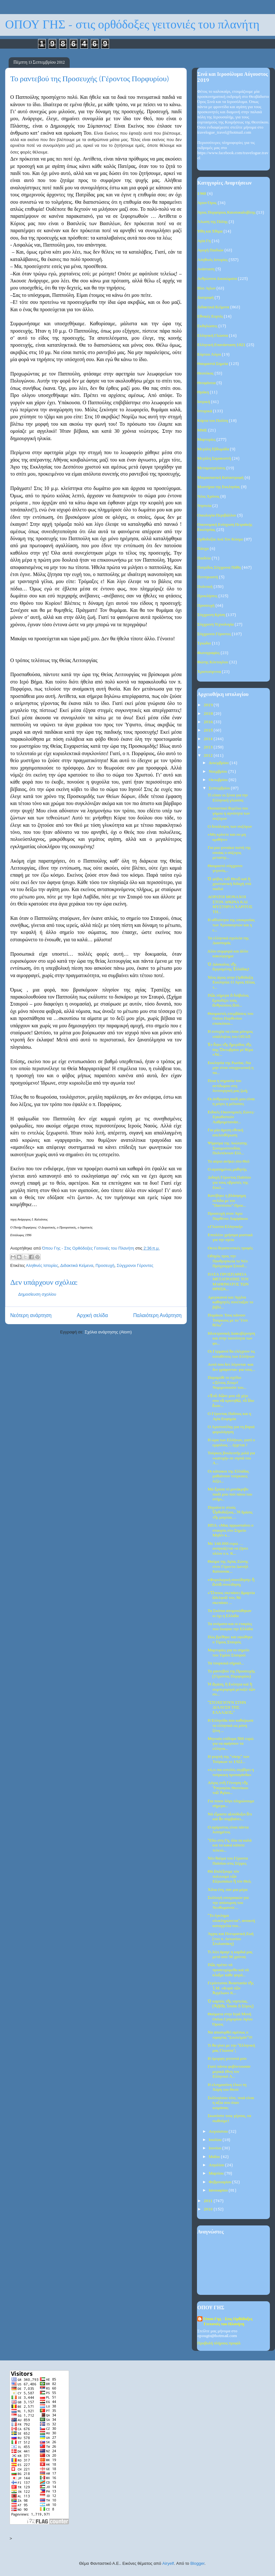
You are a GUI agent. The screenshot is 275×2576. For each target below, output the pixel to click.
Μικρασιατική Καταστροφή (220, 478)
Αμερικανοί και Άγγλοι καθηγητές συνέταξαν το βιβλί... (230, 1302)
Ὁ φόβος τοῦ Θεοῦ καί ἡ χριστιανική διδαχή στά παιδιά (229, 884)
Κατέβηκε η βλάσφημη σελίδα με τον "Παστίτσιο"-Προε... (227, 1201)
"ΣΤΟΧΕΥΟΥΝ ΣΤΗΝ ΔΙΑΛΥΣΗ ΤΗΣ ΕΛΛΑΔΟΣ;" (227, 1708)
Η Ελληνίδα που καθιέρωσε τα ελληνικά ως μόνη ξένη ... (230, 1726)
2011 (209, 2201)
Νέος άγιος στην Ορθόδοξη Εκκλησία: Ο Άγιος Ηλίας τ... (231, 983)
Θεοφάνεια (206, 383)
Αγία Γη (204, 241)
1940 (201, 194)
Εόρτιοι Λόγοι (209, 354)
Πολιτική (205, 587)
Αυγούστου (219, 2132)
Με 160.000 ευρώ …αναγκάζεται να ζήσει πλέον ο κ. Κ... (228, 1549)
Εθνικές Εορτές (210, 316)
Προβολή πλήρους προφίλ (218, 2343)
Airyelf (168, 2563)
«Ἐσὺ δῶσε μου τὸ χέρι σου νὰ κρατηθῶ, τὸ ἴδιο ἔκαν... (231, 1401)
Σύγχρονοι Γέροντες (135, 1265)
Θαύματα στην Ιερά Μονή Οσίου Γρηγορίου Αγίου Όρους (230, 2019)
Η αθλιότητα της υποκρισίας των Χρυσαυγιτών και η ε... (231, 925)
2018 (209, 714)
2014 (209, 739)
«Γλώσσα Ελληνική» (225, 1227)
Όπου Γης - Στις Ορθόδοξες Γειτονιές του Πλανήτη (228, 2321)
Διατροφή (205, 298)
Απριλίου (217, 2165)
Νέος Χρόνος (208, 496)
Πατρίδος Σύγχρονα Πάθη (219, 567)
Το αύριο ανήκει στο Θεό (228, 1161)
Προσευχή (105, 1265)
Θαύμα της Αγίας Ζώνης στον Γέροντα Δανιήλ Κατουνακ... (228, 1567)
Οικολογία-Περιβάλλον (216, 515)
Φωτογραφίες (208, 653)
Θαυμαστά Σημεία (212, 364)
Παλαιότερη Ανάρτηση (157, 1315)
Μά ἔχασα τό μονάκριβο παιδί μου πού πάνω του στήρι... (230, 1494)
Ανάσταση (206, 269)
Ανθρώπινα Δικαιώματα (217, 279)
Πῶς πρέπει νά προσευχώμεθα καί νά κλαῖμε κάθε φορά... (228, 1970)
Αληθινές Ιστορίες (42, 1265)
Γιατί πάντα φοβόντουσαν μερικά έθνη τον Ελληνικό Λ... (229, 2072)
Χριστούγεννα (209, 672)
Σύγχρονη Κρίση (211, 615)
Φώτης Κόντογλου (212, 662)
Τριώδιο (204, 643)
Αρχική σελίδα (92, 1315)
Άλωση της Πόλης (212, 222)
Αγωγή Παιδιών (210, 250)
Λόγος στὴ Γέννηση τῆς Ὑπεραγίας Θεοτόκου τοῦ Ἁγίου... (228, 1788)
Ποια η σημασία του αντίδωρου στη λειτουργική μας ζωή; (228, 1086)
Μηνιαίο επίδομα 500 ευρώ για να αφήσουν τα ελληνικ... (230, 1744)
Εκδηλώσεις (207, 326)
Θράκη (203, 392)
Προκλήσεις (207, 596)
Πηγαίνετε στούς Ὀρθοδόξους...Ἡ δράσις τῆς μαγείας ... (230, 1512)
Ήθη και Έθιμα (210, 231)
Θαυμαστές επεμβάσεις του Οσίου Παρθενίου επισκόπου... (230, 1019)
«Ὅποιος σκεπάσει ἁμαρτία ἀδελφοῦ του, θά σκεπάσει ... (231, 1598)
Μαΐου (215, 2157)
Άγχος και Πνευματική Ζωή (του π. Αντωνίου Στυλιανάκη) (230, 1939)
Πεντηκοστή (207, 577)
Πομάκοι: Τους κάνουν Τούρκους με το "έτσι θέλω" (228, 1320)
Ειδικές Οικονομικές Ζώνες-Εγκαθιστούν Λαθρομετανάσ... (231, 1117)
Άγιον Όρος (207, 203)
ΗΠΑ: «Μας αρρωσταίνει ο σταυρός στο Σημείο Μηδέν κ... (230, 1530)
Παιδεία (204, 558)
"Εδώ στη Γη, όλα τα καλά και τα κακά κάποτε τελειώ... (229, 1845)
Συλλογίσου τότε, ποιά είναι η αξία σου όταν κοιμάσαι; (231, 2103)
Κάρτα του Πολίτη (212, 421)
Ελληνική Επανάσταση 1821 (221, 345)
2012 (209, 756)
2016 (209, 722)
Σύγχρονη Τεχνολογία (215, 624)
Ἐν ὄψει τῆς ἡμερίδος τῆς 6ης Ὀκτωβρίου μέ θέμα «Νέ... (230, 1050)
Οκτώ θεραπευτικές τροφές (230, 1248)
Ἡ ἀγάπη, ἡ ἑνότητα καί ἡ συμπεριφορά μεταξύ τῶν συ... (231, 1689)
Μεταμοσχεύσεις (211, 468)
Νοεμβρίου (218, 772)
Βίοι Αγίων (206, 288)
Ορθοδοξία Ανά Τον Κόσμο (220, 539)
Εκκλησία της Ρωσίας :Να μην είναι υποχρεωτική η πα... (230, 1068)
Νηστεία (204, 506)
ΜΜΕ (202, 430)
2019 (209, 705)
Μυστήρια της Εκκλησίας (218, 487)
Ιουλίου (216, 2140)
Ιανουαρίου (219, 2190)
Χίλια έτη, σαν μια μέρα (228, 1890)
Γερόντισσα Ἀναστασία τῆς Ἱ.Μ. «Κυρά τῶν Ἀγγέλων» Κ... (231, 1988)
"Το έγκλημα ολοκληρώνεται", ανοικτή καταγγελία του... (231, 1921)
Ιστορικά (204, 411)
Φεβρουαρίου (220, 2182)
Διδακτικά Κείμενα (76, 1265)
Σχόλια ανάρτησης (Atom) (108, 1332)
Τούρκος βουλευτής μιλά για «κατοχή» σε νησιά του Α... (231, 1458)
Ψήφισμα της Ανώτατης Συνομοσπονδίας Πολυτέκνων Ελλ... (227, 1148)
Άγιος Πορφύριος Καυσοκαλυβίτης (226, 212)
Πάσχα (203, 549)
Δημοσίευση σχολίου (37, 1294)
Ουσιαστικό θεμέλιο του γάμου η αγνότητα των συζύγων (229, 813)
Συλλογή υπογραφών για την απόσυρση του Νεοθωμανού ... (228, 1903)
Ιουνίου (216, 2148)
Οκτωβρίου (219, 780)
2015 (209, 730)
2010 (209, 2209)
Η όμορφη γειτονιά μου (227, 2059)
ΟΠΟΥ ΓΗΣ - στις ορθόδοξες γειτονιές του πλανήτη (132, 25)
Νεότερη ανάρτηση (30, 1315)
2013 (209, 747)
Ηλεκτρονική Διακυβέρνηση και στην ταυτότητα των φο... (231, 1338)
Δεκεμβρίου (219, 763)
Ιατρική (203, 402)
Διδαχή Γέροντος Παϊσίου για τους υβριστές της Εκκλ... (229, 1182)
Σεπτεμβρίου (220, 788)
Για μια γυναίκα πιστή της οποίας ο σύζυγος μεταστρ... (229, 853)
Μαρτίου (217, 2173)
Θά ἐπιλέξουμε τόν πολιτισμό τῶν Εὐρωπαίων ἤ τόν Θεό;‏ (229, 1876)
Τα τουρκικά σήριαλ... (226, 1663)
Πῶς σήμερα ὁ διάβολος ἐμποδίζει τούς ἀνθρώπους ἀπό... (228, 1000)
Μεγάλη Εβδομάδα (213, 449)
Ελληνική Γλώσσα (212, 336)
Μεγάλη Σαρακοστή (214, 458)
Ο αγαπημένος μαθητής (227, 1169)
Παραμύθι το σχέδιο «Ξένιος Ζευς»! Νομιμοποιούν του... (227, 1383)
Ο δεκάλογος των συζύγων (230, 827)
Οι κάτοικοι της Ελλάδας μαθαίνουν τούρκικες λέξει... (228, 1476)
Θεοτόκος (205, 373)
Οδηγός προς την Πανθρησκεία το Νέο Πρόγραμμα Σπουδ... (228, 1261)
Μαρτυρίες (206, 440)
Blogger (197, 2563)
